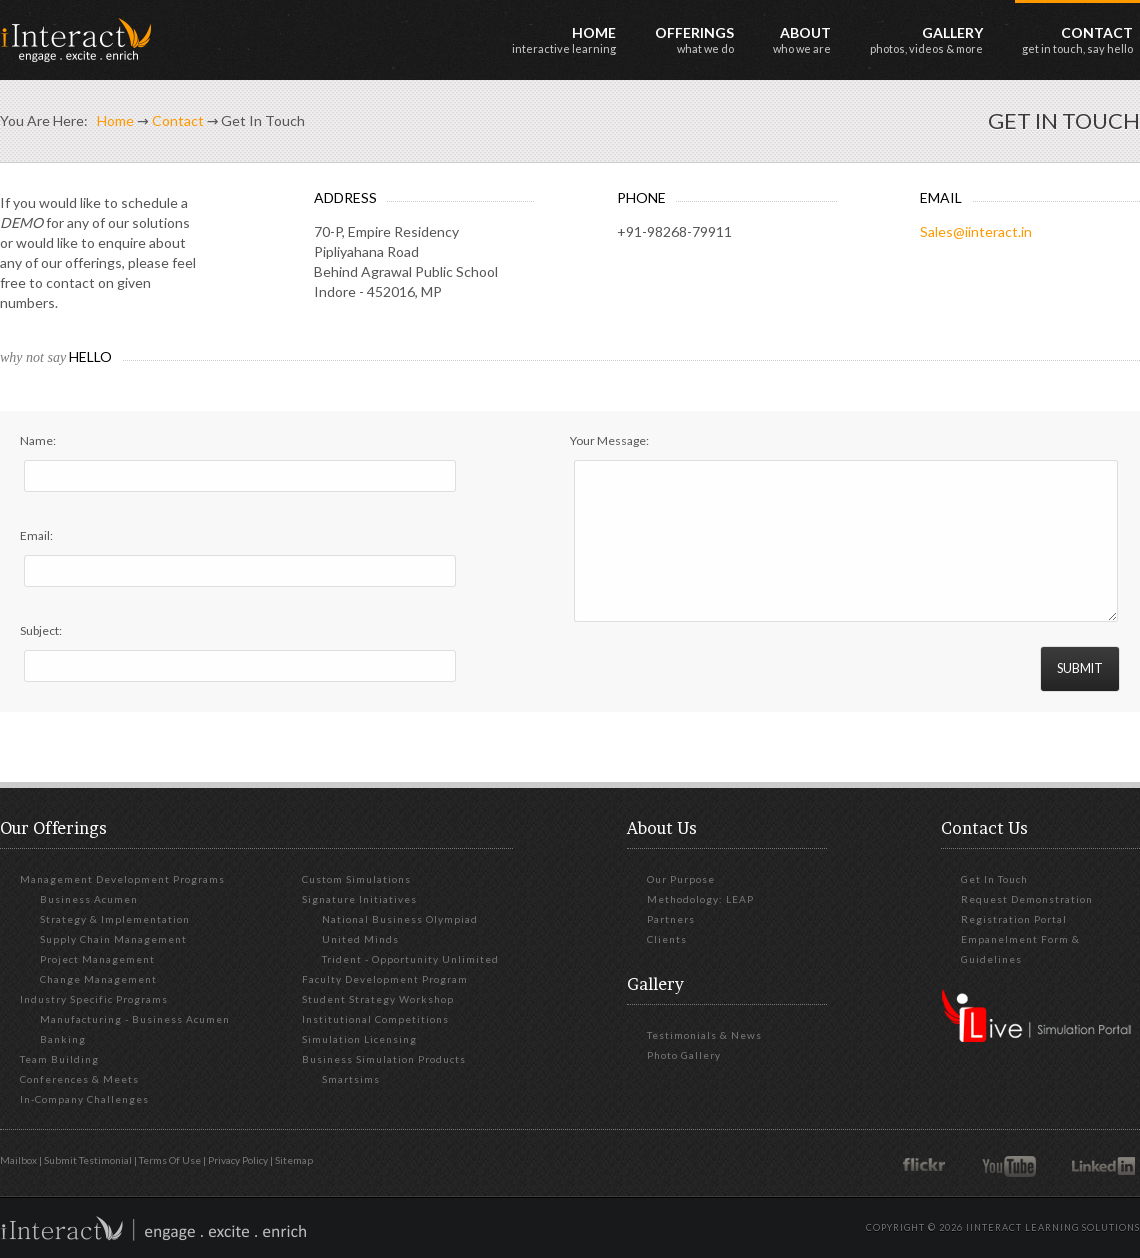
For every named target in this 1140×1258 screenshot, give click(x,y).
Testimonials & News (704, 1035)
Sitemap (294, 1160)
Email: (36, 535)
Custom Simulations (356, 879)
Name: (38, 440)
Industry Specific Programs (94, 999)
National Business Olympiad (400, 919)
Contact (1077, 39)
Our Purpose (681, 879)
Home (564, 39)
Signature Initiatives (359, 899)
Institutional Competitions (375, 1019)
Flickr (927, 1165)
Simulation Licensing (359, 1039)
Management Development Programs (122, 879)
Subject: (41, 630)
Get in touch (994, 879)
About (802, 39)
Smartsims (351, 1079)
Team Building (59, 1059)
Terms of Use (170, 1160)
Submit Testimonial (88, 1160)
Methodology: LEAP (700, 899)
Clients (667, 939)
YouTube (1012, 1165)
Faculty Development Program (385, 979)
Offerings (694, 39)
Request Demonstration (1027, 899)
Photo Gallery (684, 1055)
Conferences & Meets (79, 1079)
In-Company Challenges (84, 1099)
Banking (63, 1039)
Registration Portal (1014, 919)
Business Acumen (89, 899)
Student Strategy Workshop (378, 999)
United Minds (360, 939)
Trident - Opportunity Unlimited (410, 959)
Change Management (98, 979)
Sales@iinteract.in (976, 231)
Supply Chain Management (113, 939)
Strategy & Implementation (115, 919)
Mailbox (18, 1160)
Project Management (97, 959)
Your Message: (609, 440)
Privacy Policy (238, 1160)
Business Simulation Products (384, 1059)
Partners (671, 919)
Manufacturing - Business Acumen (135, 1019)
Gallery (926, 39)
